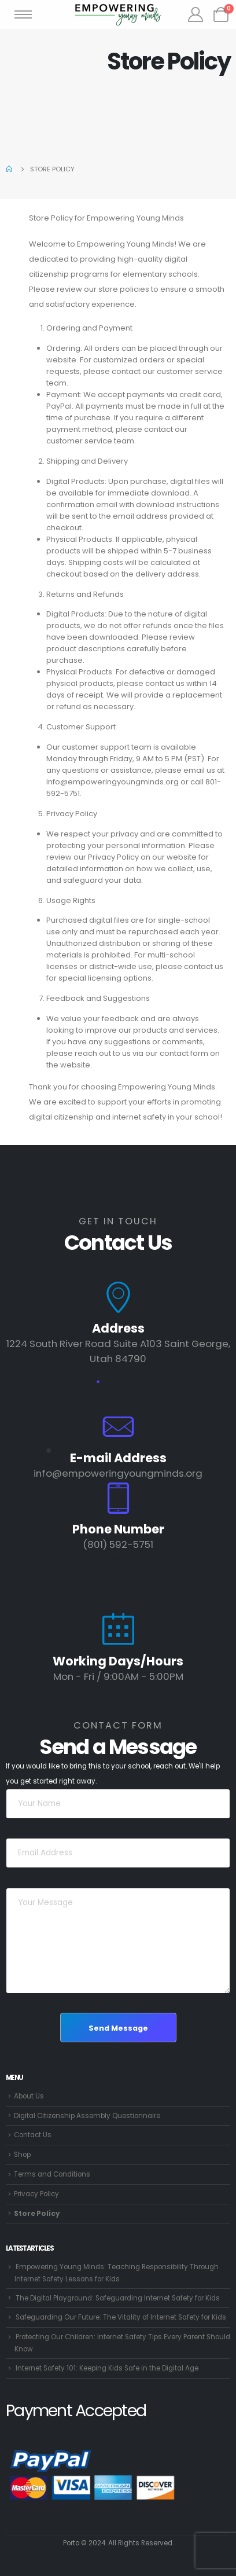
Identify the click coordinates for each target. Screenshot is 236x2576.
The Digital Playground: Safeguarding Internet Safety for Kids (118, 2298)
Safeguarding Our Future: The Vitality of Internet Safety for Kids (121, 2317)
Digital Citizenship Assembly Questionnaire (87, 2115)
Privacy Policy (36, 2194)
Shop (22, 2154)
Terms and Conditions (52, 2174)
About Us (29, 2096)
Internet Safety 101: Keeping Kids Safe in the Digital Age (107, 2368)
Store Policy (37, 2213)
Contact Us (32, 2135)
